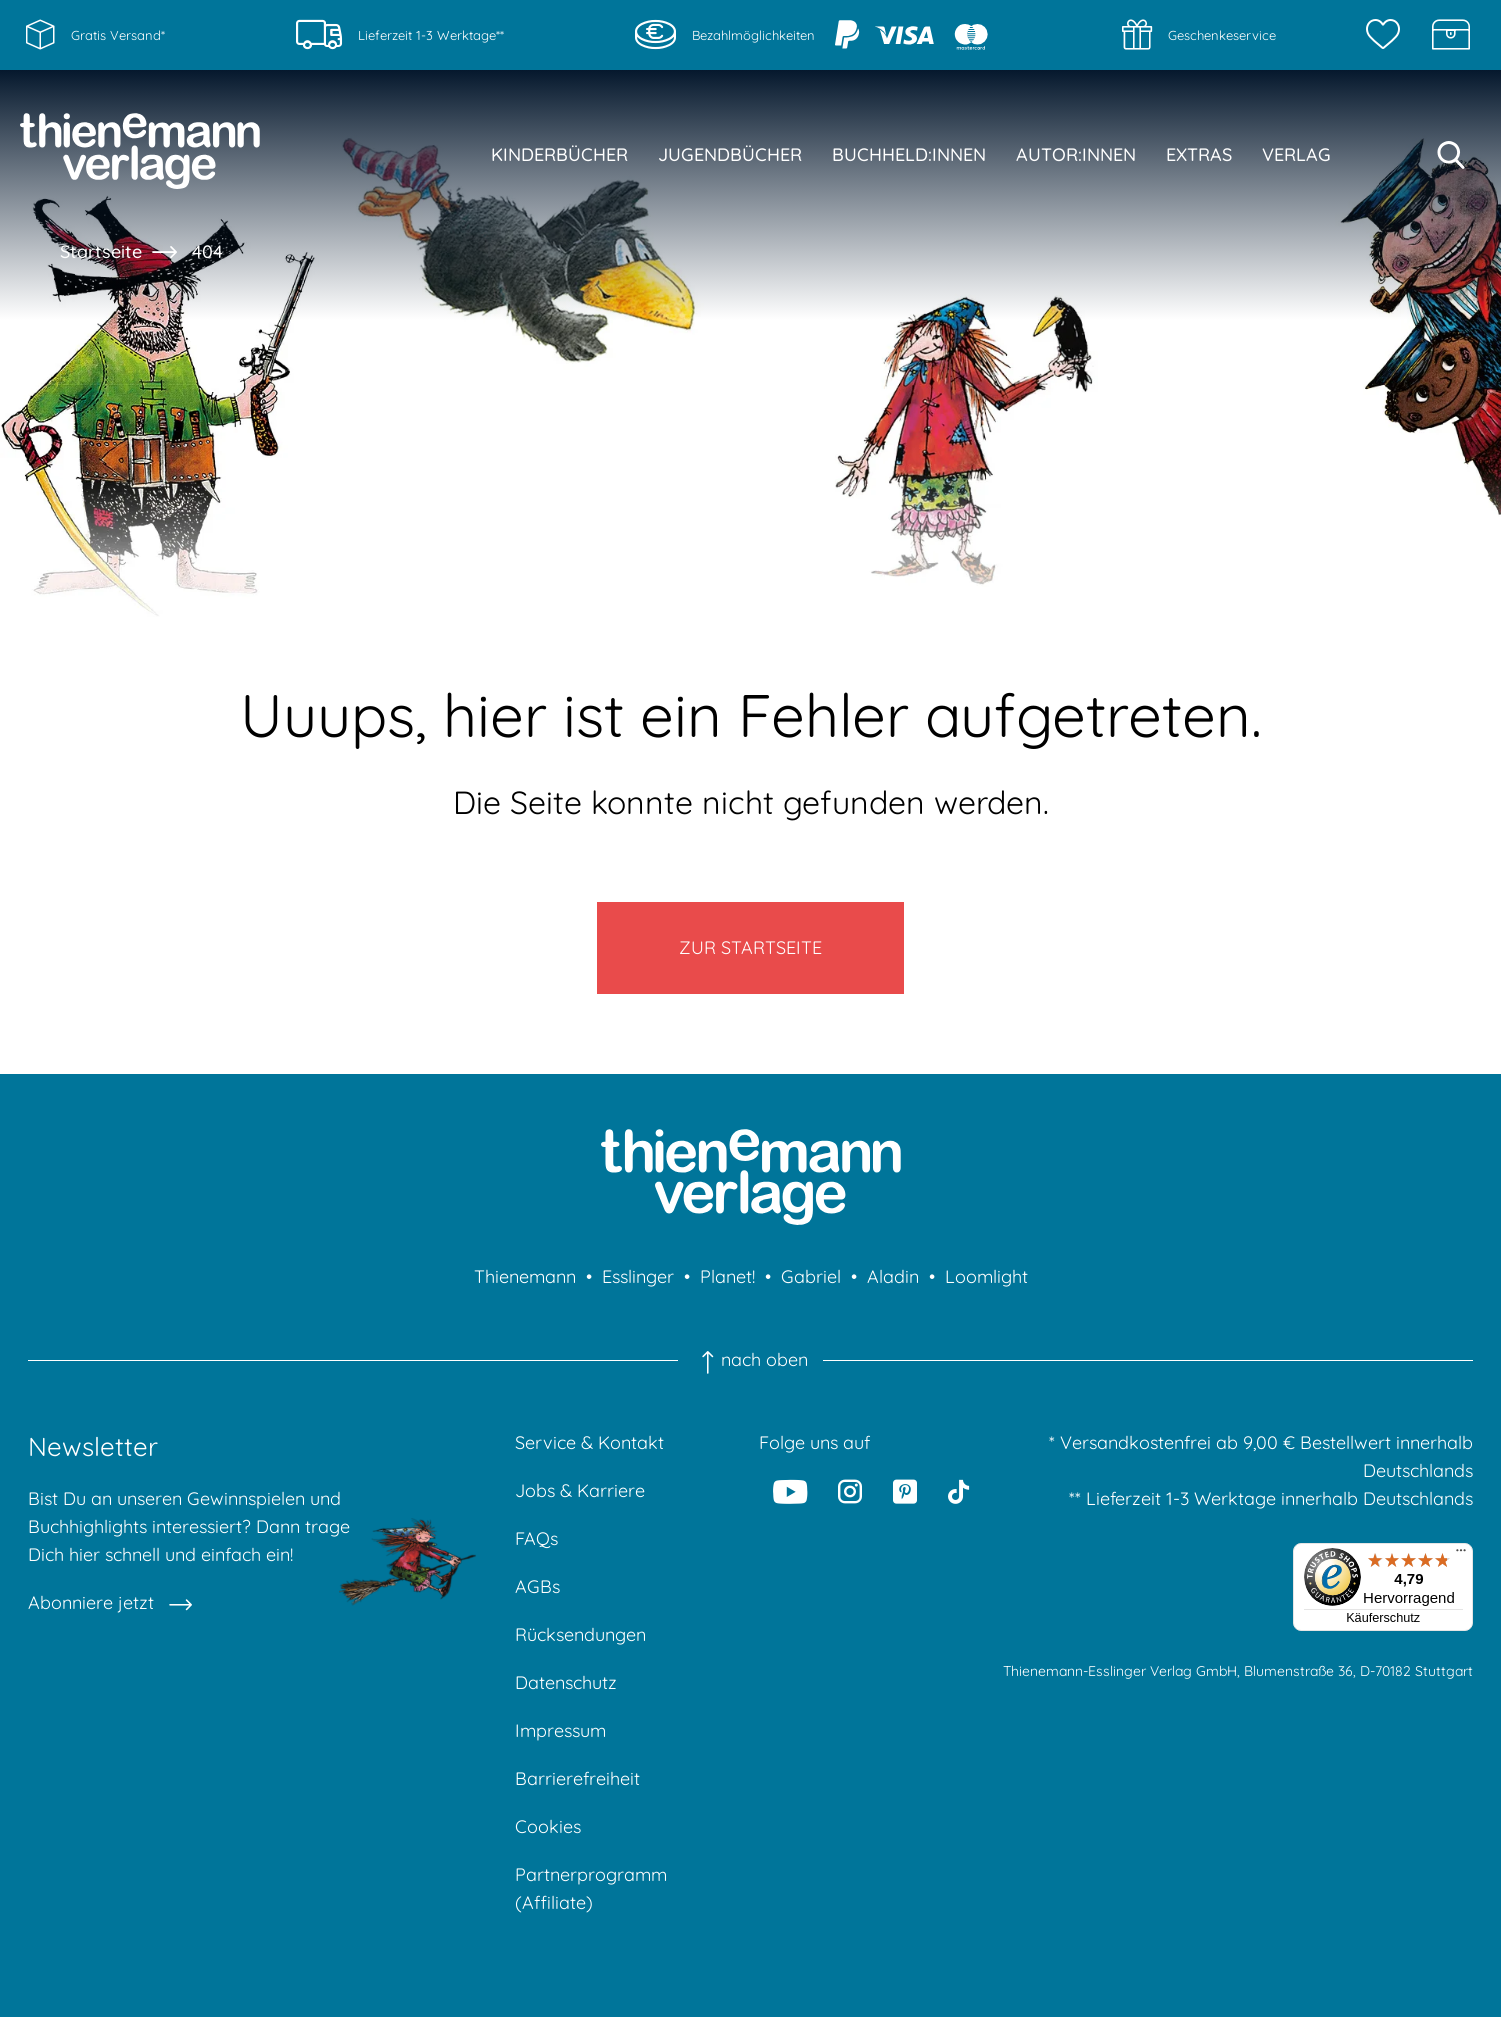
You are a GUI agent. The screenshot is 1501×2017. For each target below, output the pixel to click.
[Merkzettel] (1388, 35)
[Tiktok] (958, 1491)
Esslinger (638, 1276)
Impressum (560, 1730)
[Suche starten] (1451, 155)
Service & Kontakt (589, 1442)
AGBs (537, 1586)
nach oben (750, 1360)
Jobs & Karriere (580, 1490)
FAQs (536, 1538)
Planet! (727, 1276)
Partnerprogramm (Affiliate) (591, 1888)
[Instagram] (850, 1491)
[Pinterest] (905, 1491)
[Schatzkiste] (1451, 35)
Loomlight (986, 1276)
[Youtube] (790, 1491)
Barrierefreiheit (577, 1778)
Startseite (101, 251)
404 (207, 251)
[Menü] (1461, 1555)
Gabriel (811, 1276)
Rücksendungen (580, 1634)
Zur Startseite (750, 947)
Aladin (893, 1276)
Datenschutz (566, 1682)
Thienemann (525, 1276)
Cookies (548, 1826)
